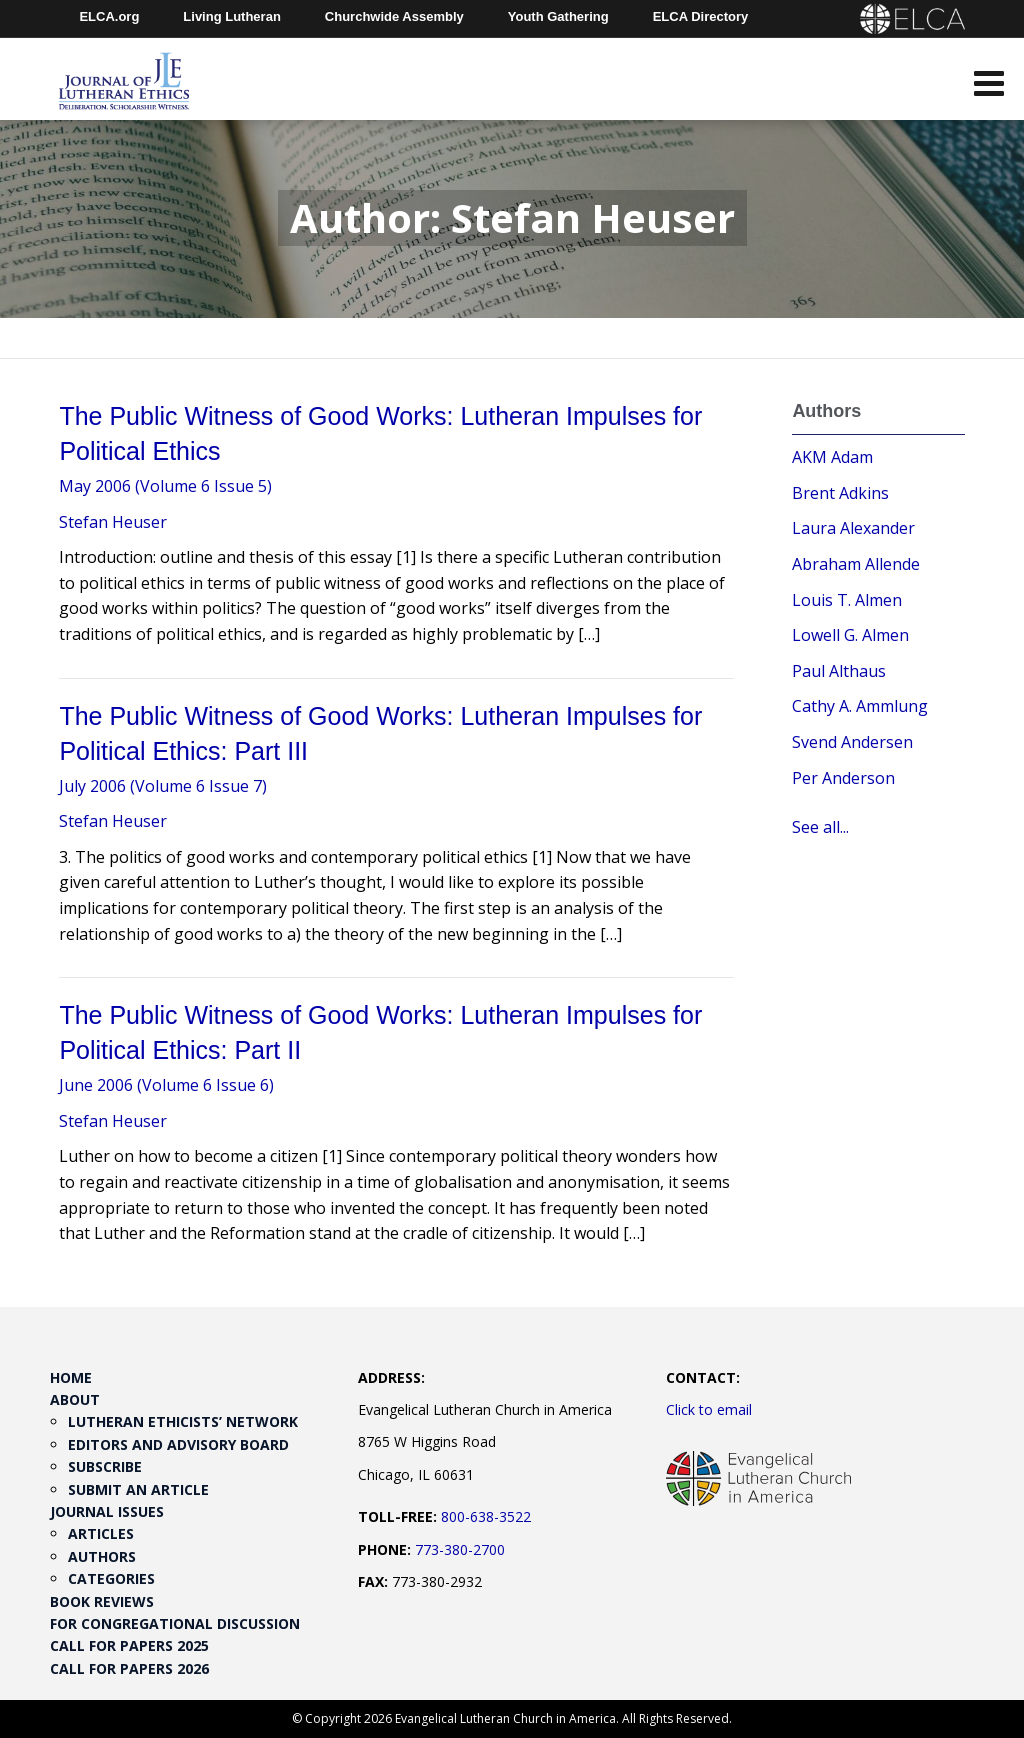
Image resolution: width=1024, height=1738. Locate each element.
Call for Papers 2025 (129, 1645)
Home (71, 1377)
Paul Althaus (839, 671)
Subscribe (105, 1466)
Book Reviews (102, 1601)
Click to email (709, 1409)
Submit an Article (138, 1489)
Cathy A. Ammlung (860, 706)
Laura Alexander (853, 528)
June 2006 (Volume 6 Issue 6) (166, 1085)
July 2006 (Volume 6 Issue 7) (163, 786)
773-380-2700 (460, 1549)
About (75, 1399)
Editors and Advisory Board (178, 1444)
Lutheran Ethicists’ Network (183, 1421)
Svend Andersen (852, 742)
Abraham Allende (856, 564)
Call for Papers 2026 (129, 1668)
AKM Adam (832, 457)
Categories (111, 1578)
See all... (820, 827)
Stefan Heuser (113, 522)
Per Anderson (843, 778)
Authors (102, 1556)
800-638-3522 (486, 1516)
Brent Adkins (840, 493)
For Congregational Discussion (175, 1623)
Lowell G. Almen (850, 635)
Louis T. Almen (847, 600)
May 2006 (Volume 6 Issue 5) (165, 486)
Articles (101, 1533)
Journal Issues (107, 1511)
